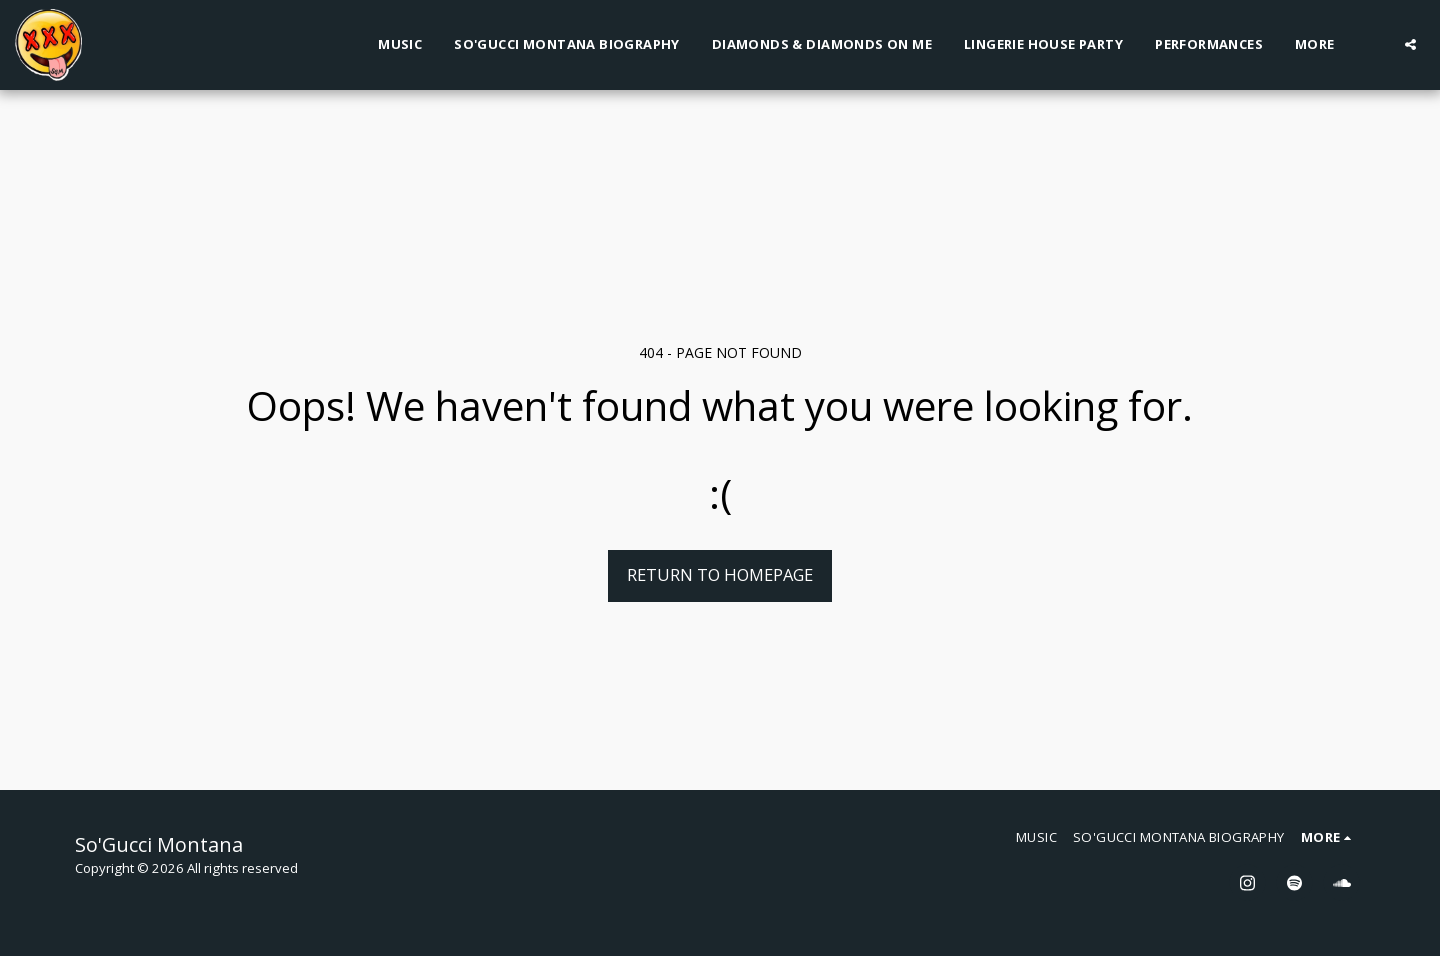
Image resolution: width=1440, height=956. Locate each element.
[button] (1410, 44)
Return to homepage (720, 574)
